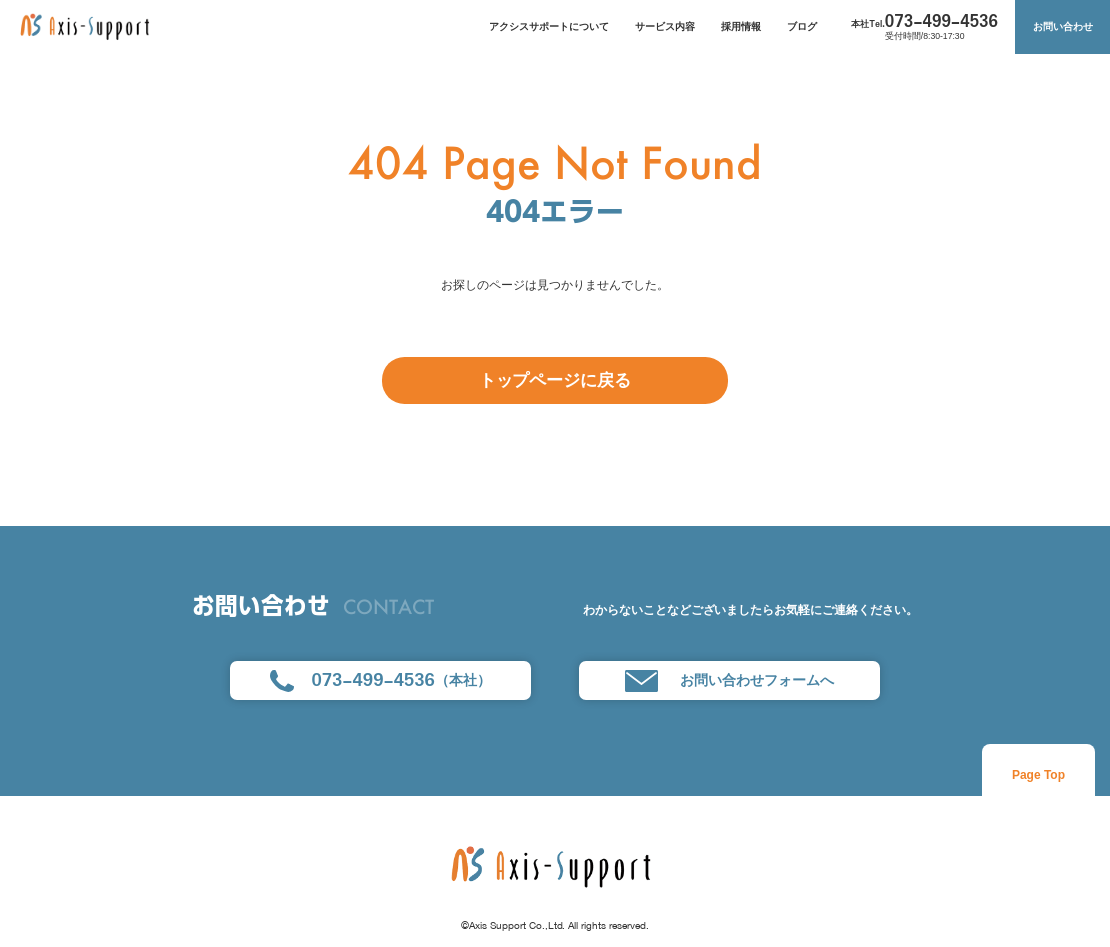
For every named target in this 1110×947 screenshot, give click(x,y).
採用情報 (741, 26)
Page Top (1038, 775)
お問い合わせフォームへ (729, 681)
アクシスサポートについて (549, 26)
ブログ (802, 26)
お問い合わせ (1063, 26)
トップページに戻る (555, 380)
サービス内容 (665, 26)
